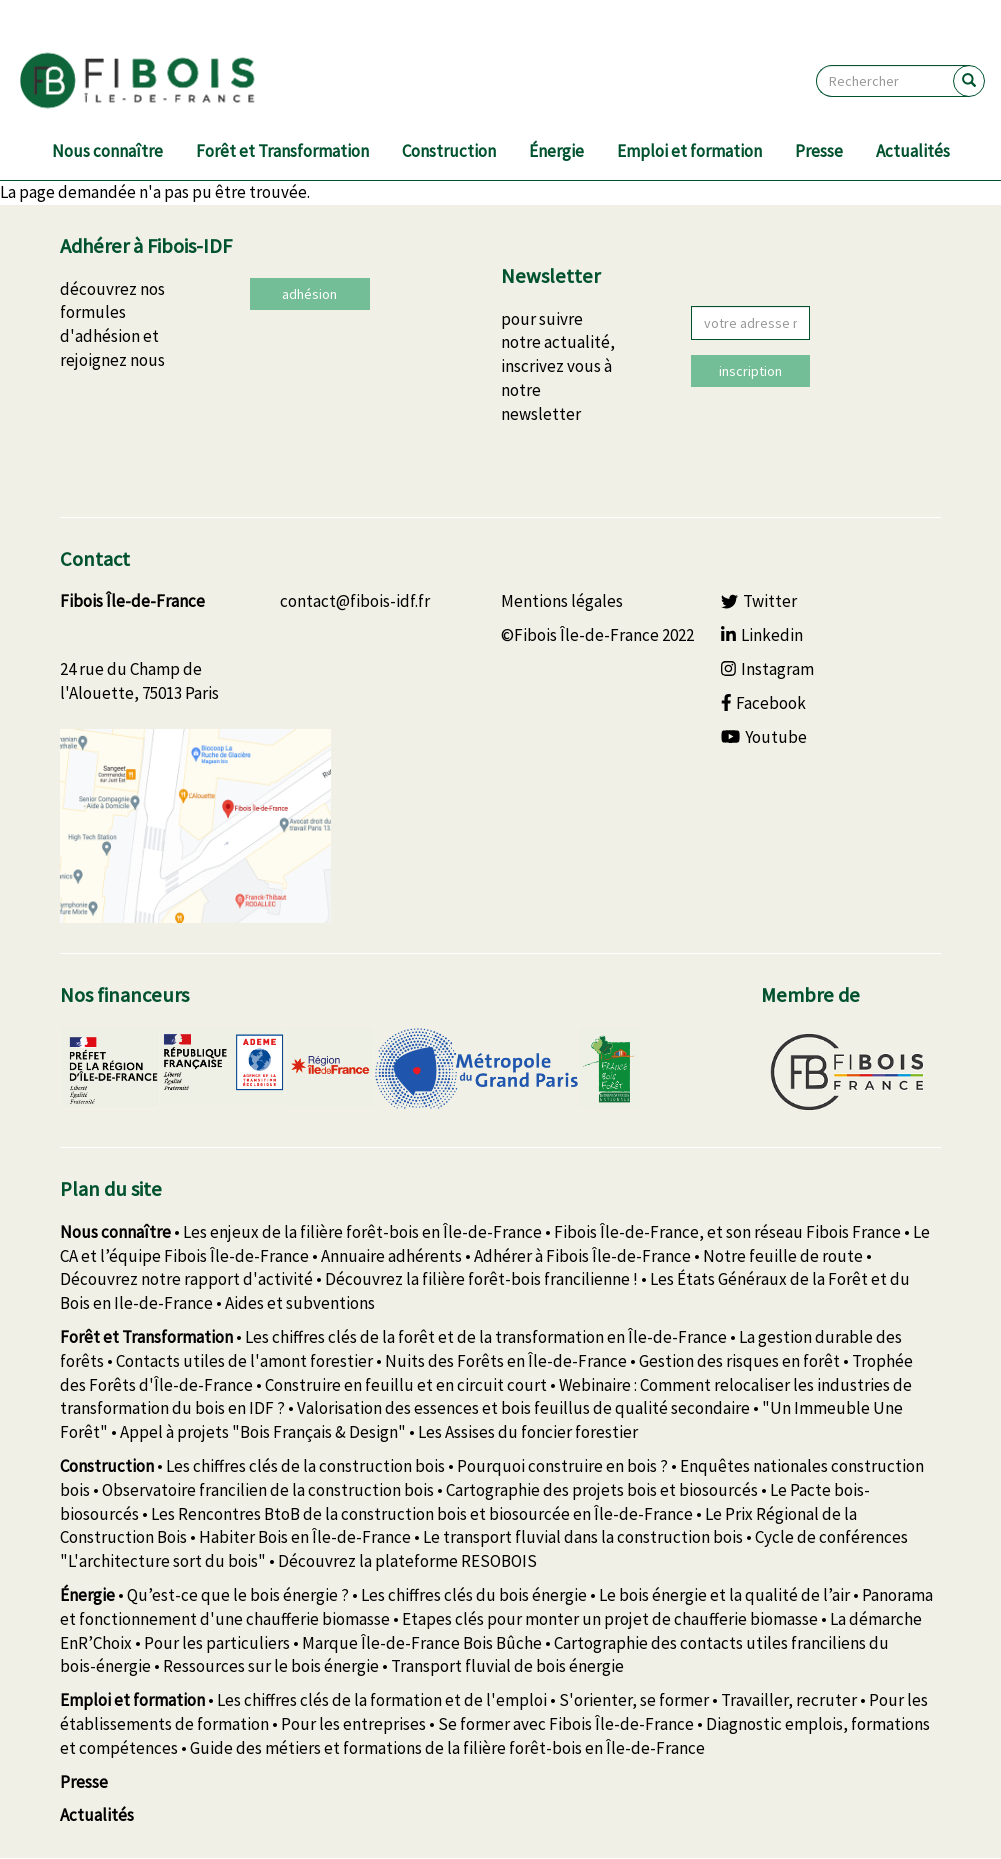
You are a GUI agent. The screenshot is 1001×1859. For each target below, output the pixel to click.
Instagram (767, 669)
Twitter (759, 601)
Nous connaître (107, 151)
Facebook (764, 703)
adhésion (309, 294)
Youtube (764, 737)
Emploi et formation (689, 151)
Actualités (913, 151)
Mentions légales (562, 601)
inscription (750, 371)
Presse (819, 151)
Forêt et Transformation (282, 151)
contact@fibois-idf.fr (355, 601)
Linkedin (762, 635)
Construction (449, 151)
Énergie (556, 151)
